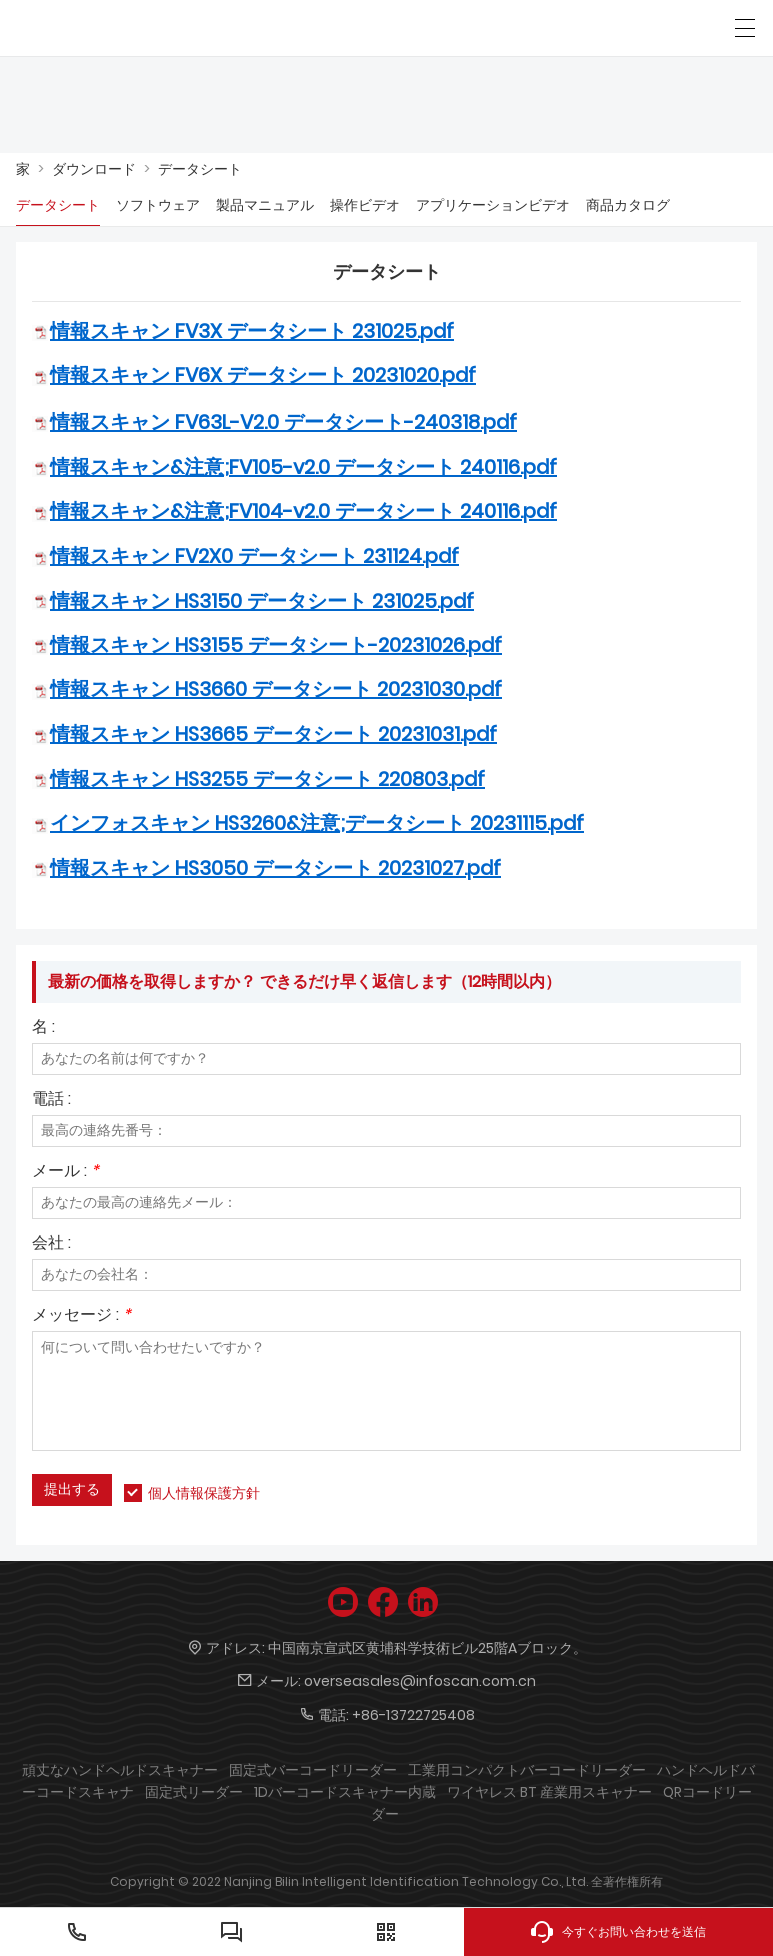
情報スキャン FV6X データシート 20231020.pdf (263, 375)
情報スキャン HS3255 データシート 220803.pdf (267, 779)
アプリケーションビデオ (493, 205)
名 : (43, 1028)
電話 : (51, 1100)
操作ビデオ (365, 205)
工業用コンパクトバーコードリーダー (527, 1770)
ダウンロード (94, 169)
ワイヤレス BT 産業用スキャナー (549, 1792)
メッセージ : (81, 1316)
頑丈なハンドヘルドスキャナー (120, 1770)
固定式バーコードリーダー (313, 1770)
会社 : (51, 1244)
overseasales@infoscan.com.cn (420, 1681)
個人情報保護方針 (204, 1493)
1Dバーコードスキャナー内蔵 (345, 1792)
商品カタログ (628, 205)
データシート (200, 169)
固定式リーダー (194, 1792)
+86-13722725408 (413, 1715)
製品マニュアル (265, 205)
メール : (65, 1172)
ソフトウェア (158, 205)
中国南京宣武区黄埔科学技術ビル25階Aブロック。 (427, 1648)
